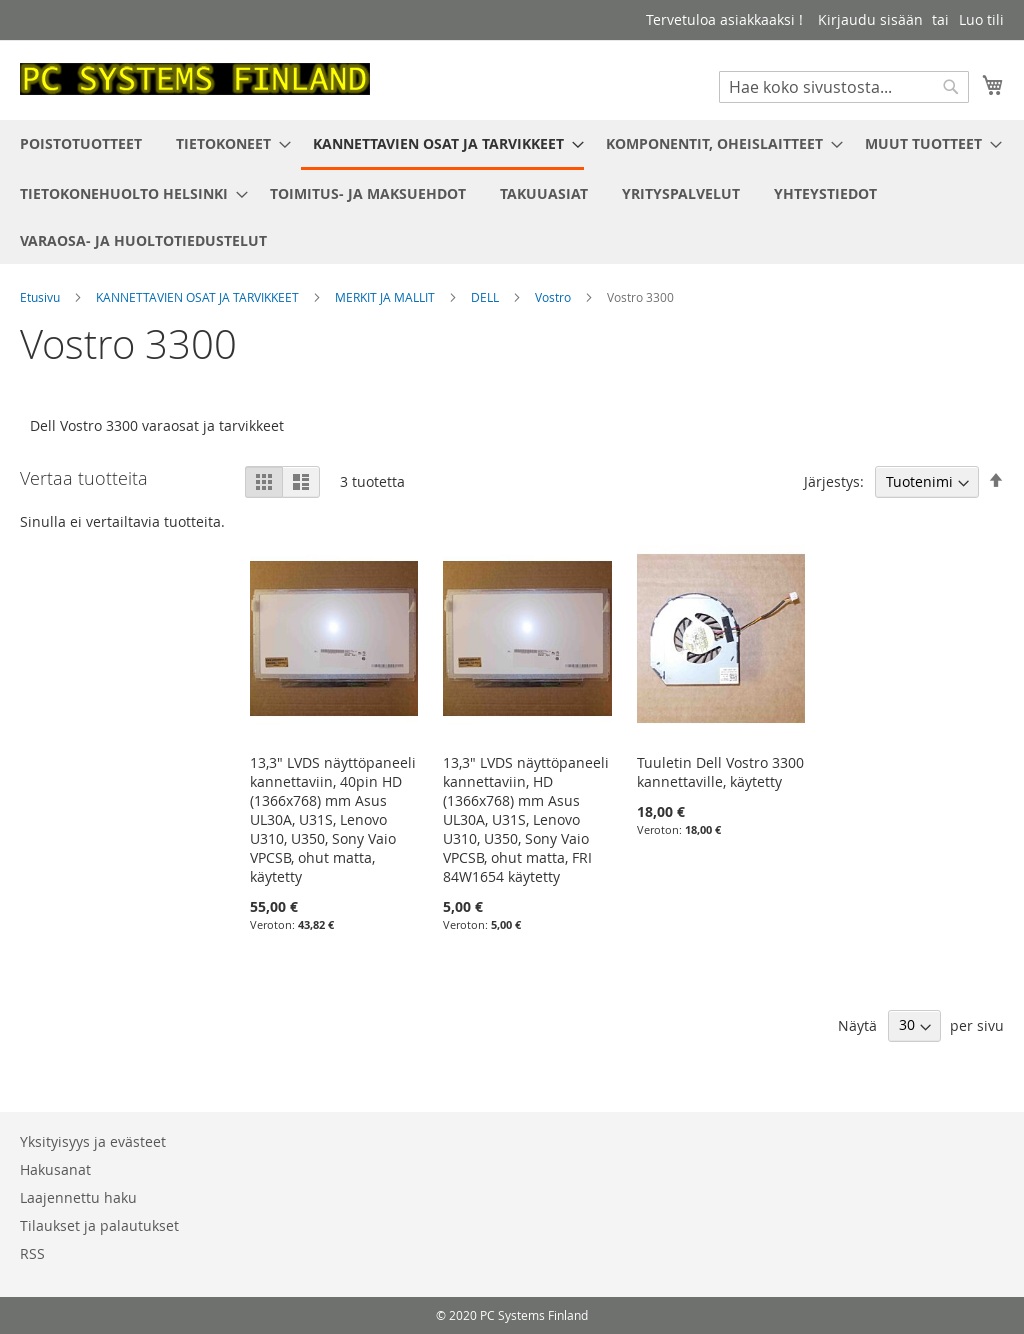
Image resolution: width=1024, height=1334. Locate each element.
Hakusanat (55, 1169)
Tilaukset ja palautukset (99, 1225)
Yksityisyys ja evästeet (93, 1141)
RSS (32, 1253)
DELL (486, 297)
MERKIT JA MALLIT (386, 297)
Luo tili (981, 19)
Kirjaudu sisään (870, 19)
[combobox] (844, 87)
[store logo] (195, 79)
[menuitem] (81, 143)
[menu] (512, 192)
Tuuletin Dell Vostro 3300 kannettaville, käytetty (720, 772)
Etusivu (41, 297)
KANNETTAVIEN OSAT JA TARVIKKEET (199, 297)
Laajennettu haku (78, 1197)
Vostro (554, 297)
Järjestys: (834, 481)
